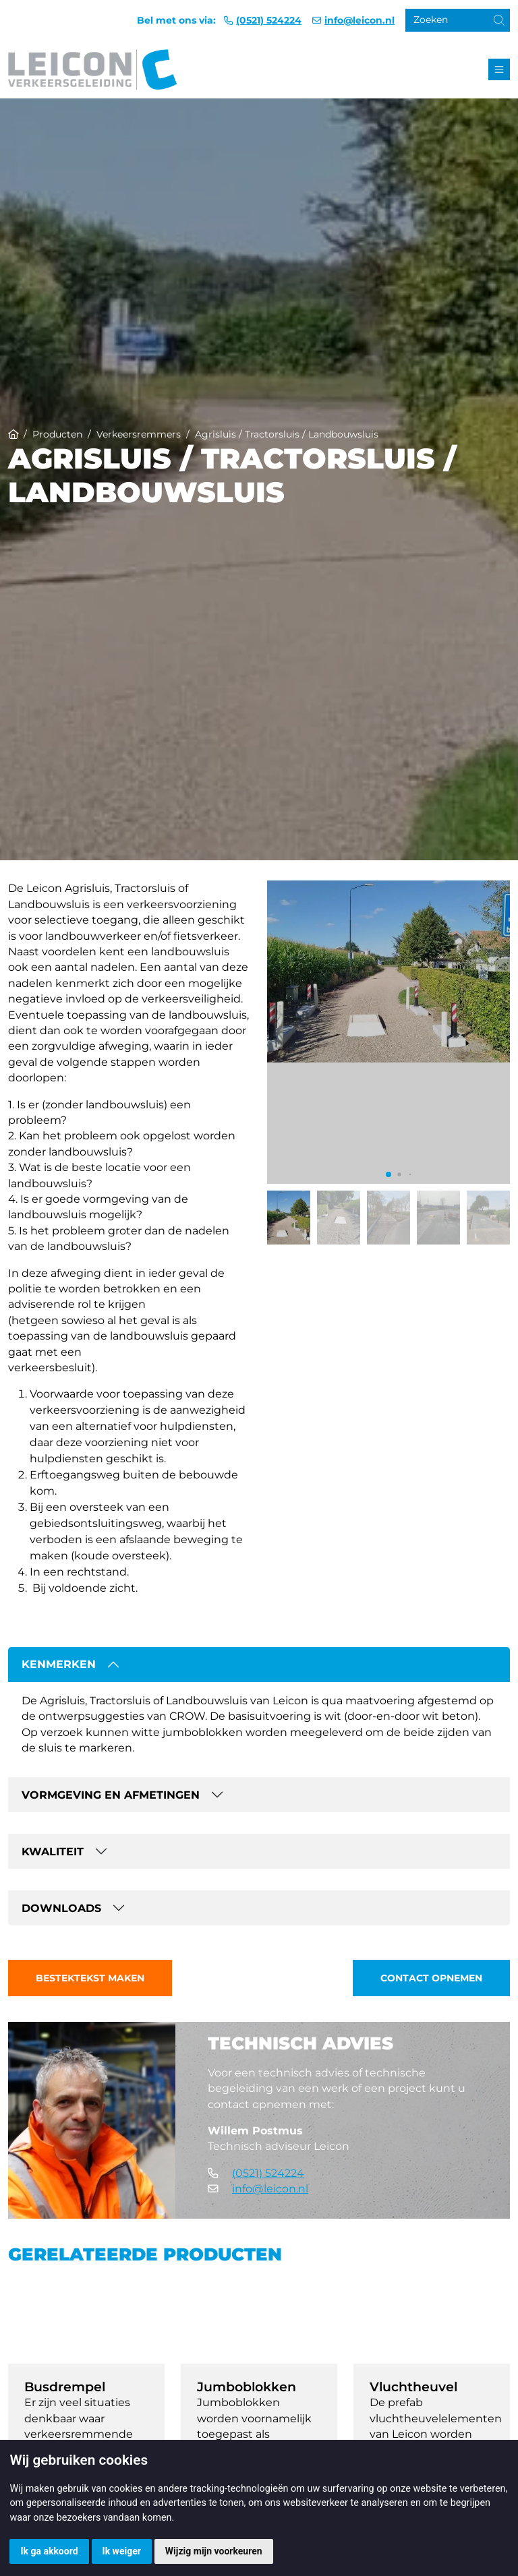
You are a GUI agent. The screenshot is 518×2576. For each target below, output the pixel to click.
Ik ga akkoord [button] (49, 2551)
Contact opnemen (431, 1978)
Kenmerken (59, 1664)
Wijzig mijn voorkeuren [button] (213, 2551)
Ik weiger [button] (122, 2551)
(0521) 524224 (268, 20)
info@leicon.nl (359, 20)
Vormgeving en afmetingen (111, 1795)
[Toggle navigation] (499, 69)
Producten (57, 434)
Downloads (61, 1908)
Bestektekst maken (90, 1978)
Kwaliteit (53, 1851)
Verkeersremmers (138, 434)
